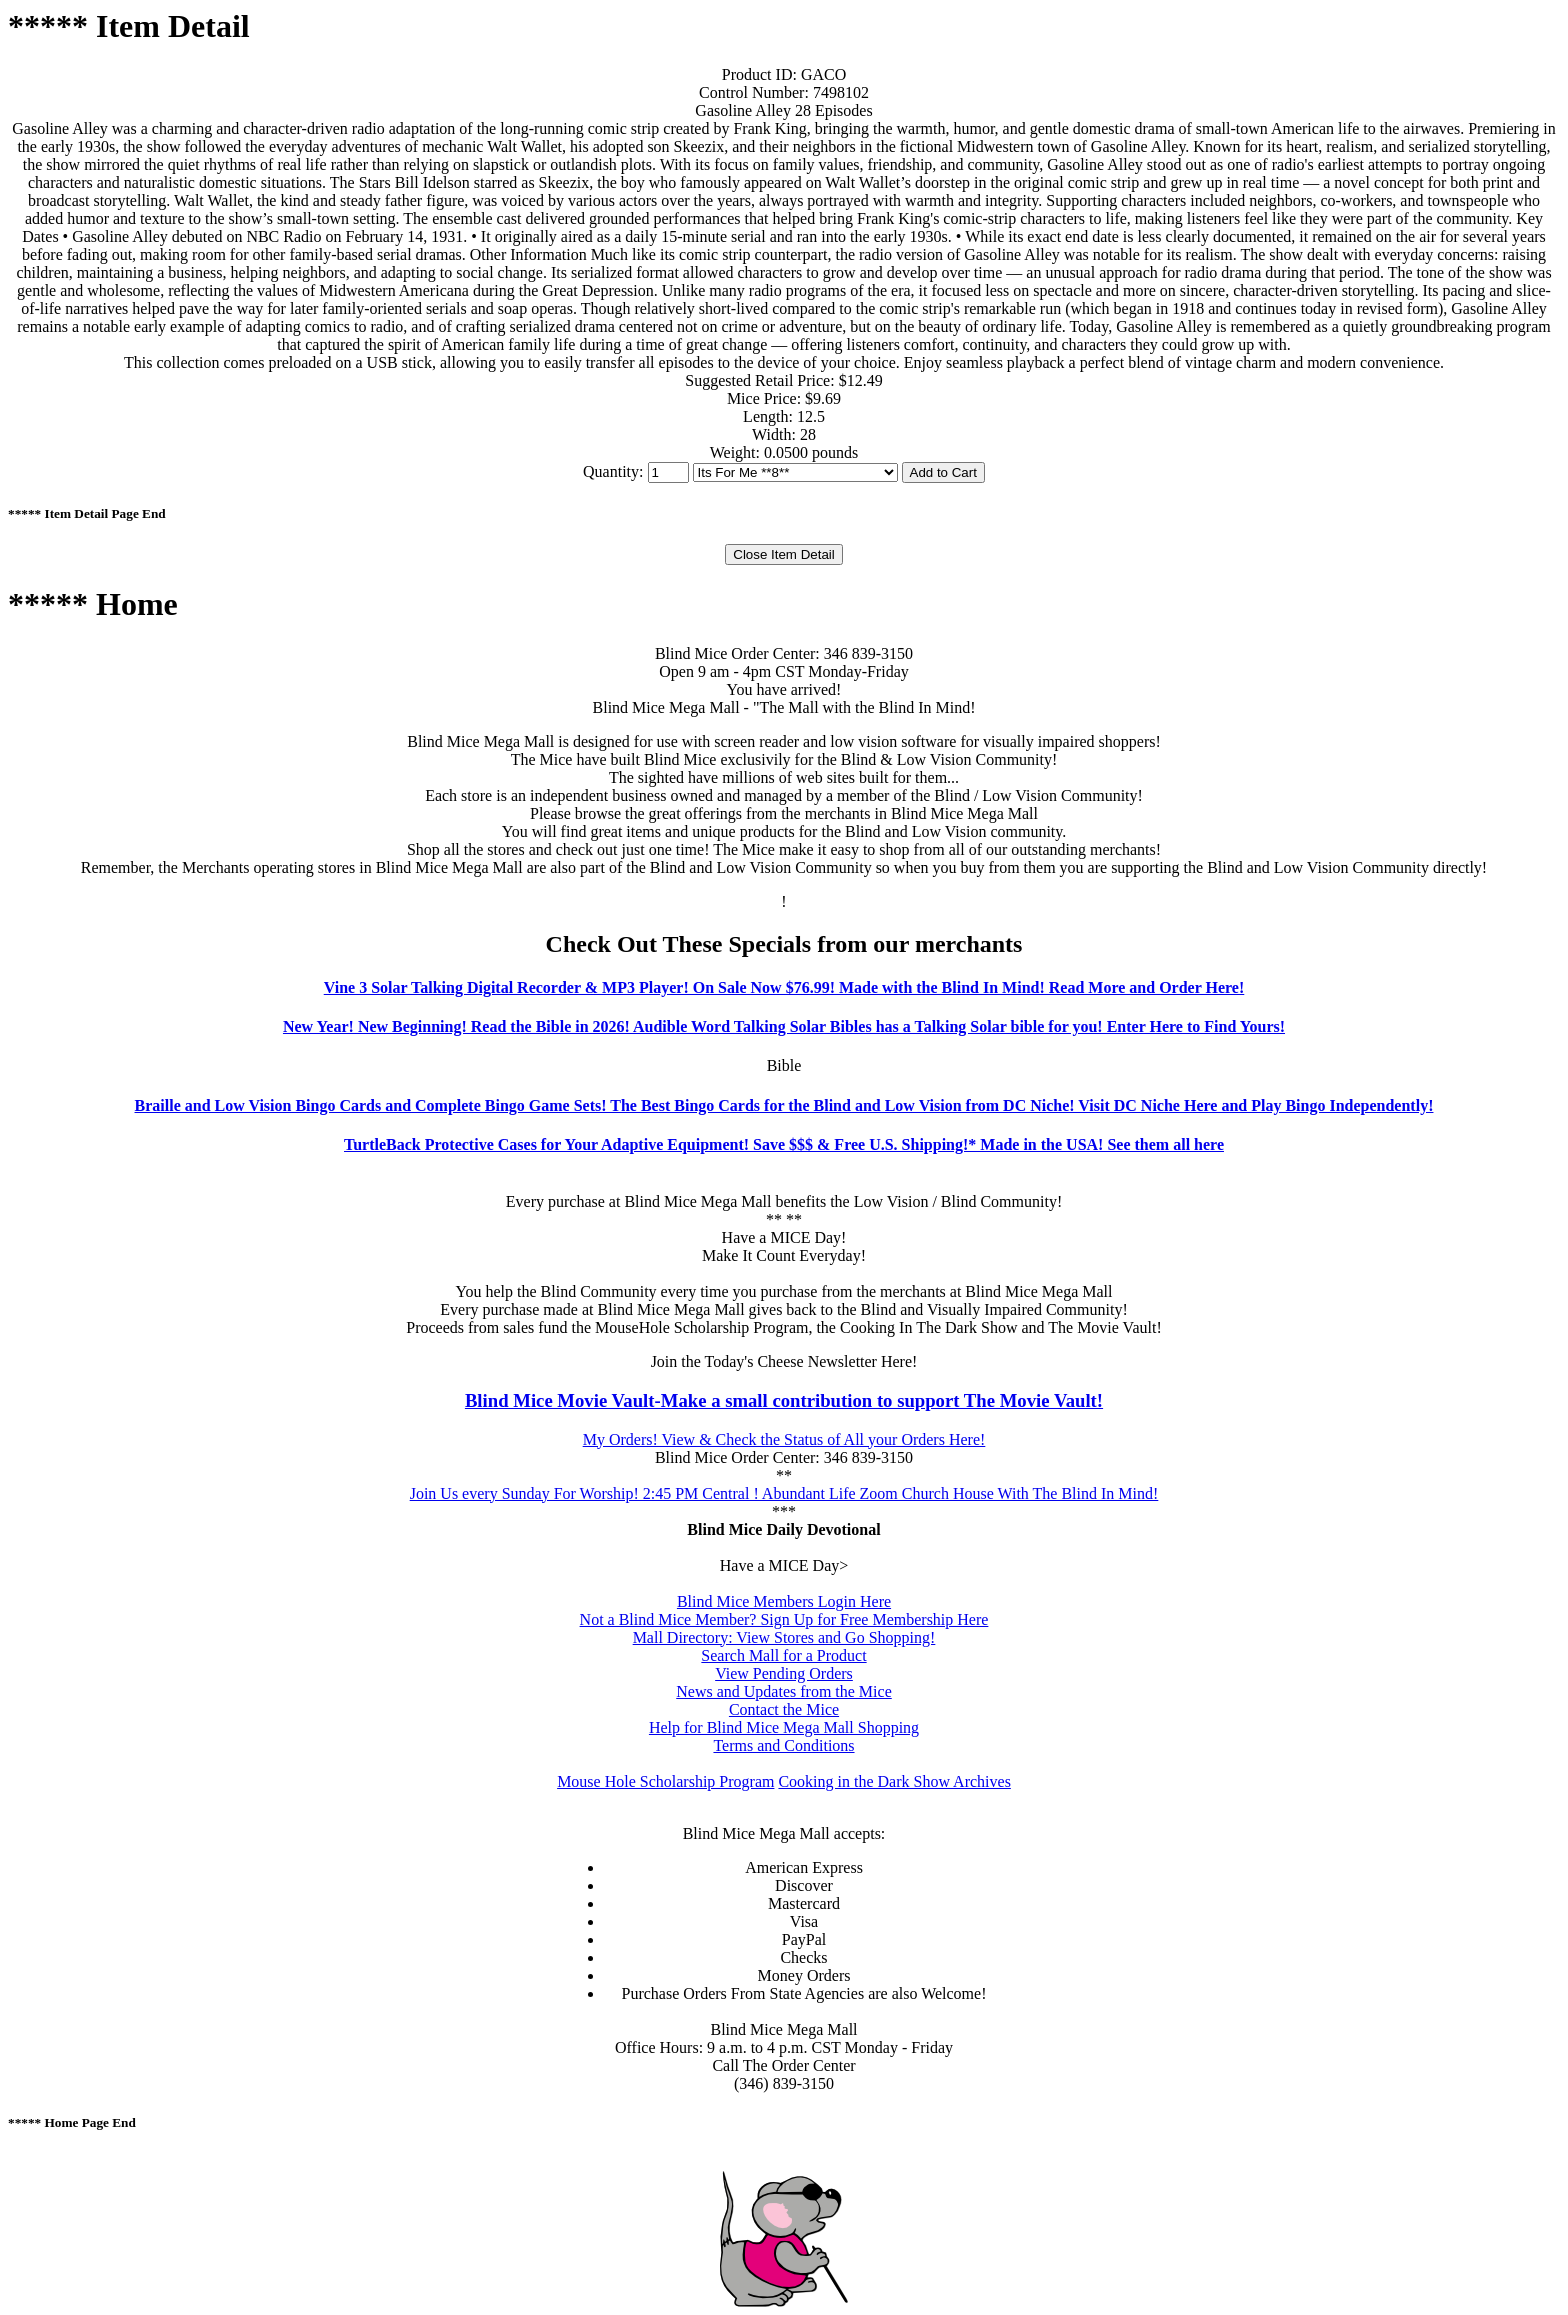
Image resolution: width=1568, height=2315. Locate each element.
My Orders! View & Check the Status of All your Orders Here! (784, 1439)
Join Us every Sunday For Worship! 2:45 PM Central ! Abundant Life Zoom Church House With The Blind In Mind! (784, 1493)
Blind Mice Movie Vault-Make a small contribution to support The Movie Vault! (784, 1400)
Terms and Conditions (783, 1745)
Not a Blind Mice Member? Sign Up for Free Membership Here (784, 1619)
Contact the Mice (784, 1709)
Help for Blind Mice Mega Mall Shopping (784, 1727)
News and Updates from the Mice (784, 1691)
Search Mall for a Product (783, 1655)
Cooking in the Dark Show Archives (894, 1781)
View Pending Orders (784, 1673)
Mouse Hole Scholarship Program (665, 1781)
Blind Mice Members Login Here (784, 1601)
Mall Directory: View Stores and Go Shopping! (784, 1637)
